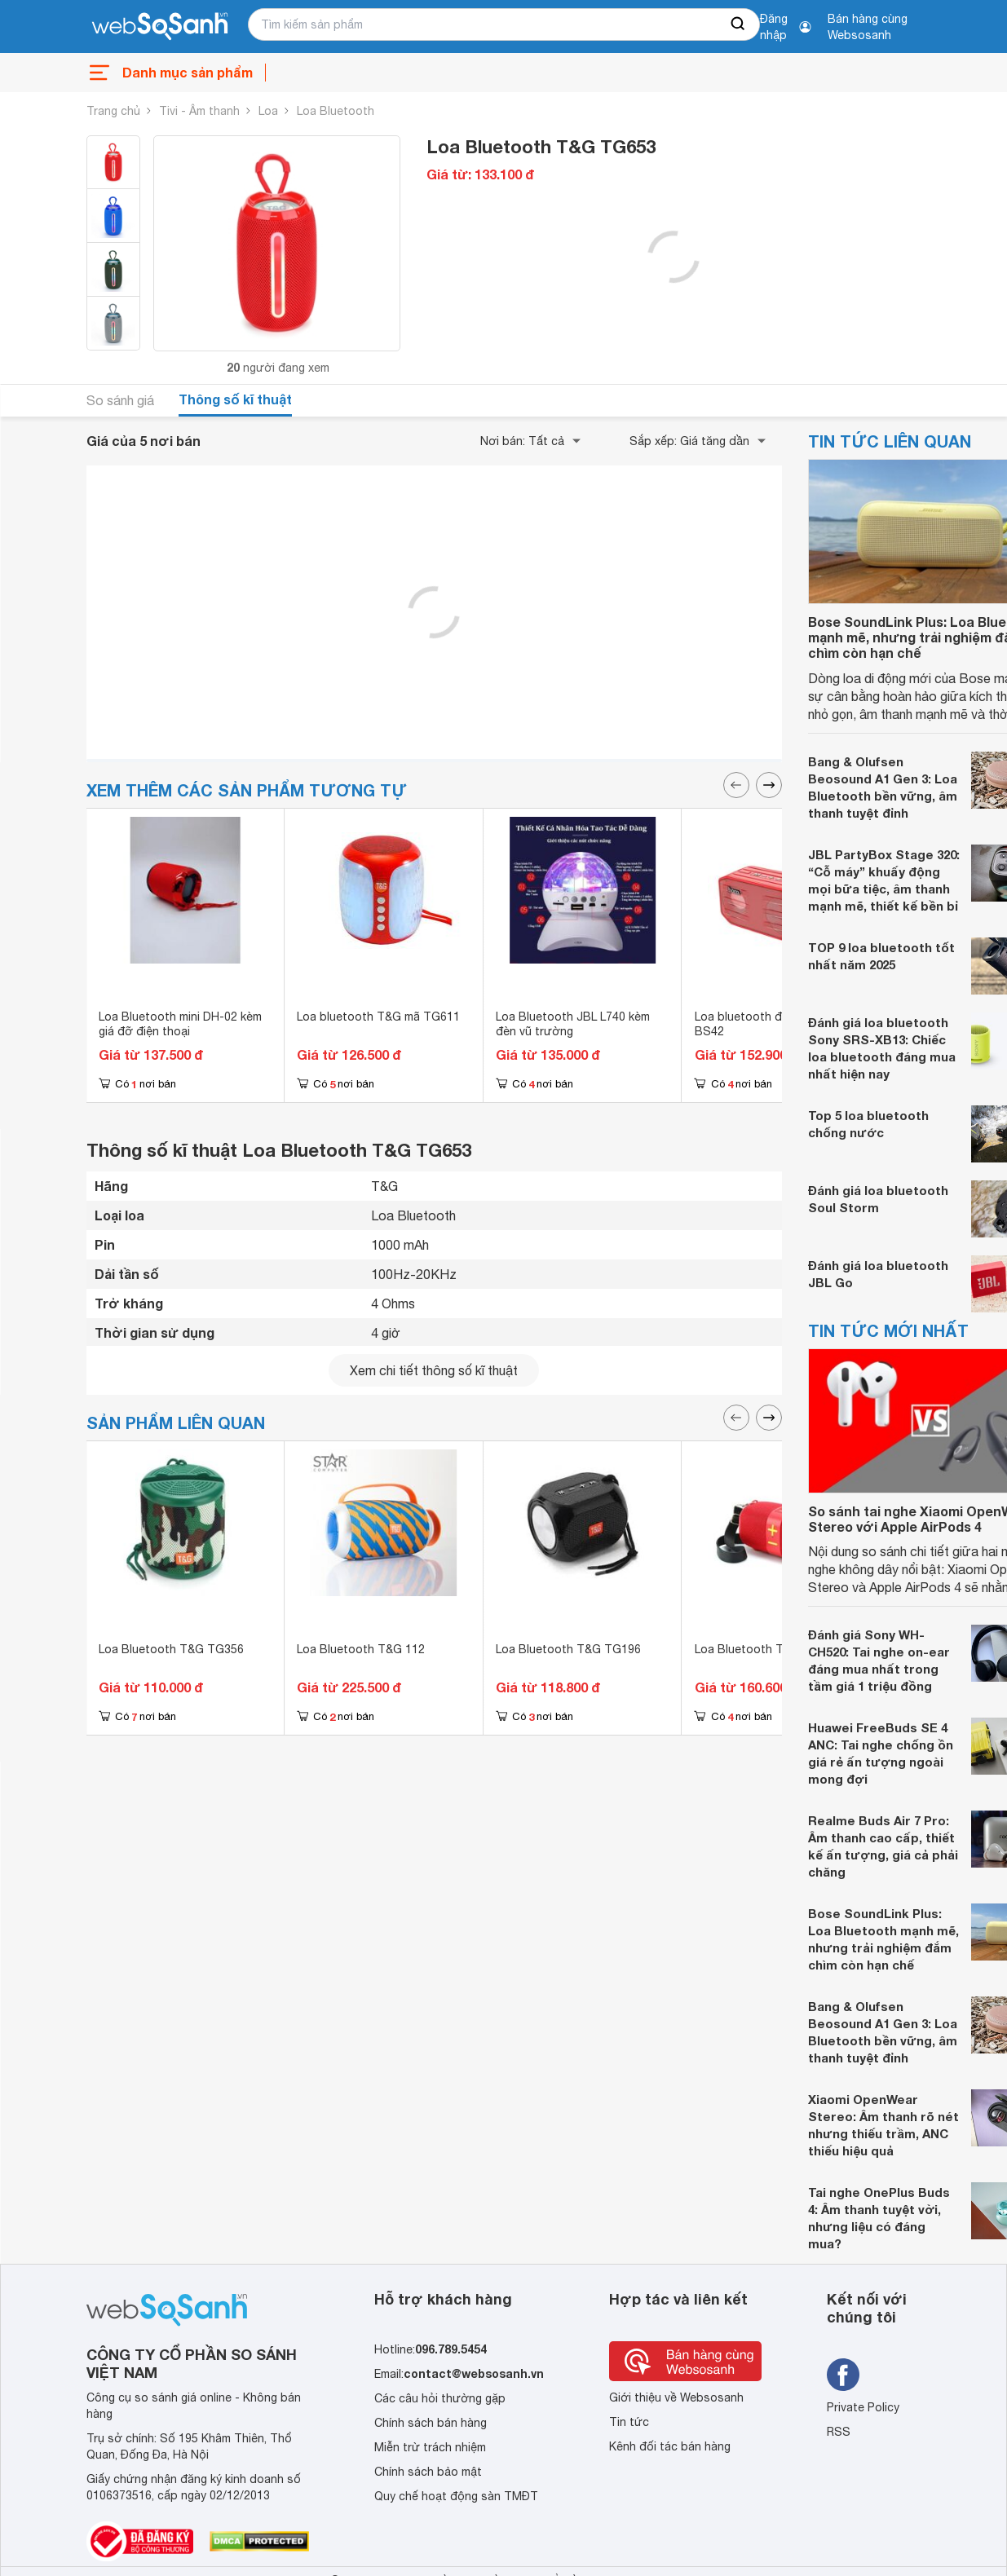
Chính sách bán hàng (430, 2422)
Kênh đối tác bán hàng (670, 2446)
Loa (268, 110)
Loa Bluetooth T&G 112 (361, 1649)
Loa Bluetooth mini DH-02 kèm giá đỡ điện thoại (180, 1024)
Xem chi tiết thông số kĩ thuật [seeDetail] (434, 1370)
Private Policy (863, 2407)
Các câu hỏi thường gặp (440, 2398)
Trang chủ (113, 110)
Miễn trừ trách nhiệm (430, 2447)
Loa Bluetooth (335, 110)
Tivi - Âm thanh (199, 110)
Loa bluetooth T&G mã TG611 (378, 1016)
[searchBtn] (738, 24)
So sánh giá (120, 400)
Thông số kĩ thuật (235, 399)
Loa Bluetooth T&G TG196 (568, 1649)
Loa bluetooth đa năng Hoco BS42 (772, 1024)
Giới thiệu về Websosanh (676, 2397)
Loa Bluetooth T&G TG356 (171, 1649)
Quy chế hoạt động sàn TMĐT (456, 2496)
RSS (838, 2431)
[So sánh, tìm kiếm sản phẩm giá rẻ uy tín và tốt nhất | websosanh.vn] (159, 27)
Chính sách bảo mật (428, 2471)
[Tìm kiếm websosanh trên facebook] (843, 2374)
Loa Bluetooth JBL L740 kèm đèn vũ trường (573, 1024)
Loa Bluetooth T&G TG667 (767, 1649)
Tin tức (629, 2421)
